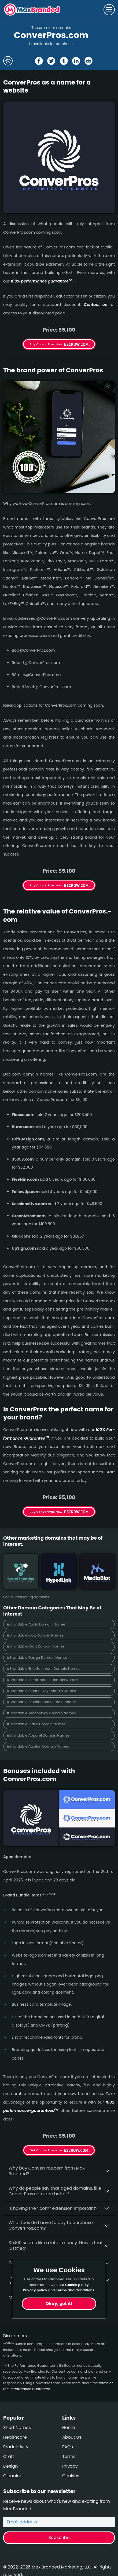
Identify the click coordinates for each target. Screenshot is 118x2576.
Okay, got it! (59, 2303)
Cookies (70, 2476)
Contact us (95, 304)
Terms (68, 2456)
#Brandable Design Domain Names (37, 1657)
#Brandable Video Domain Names (36, 1724)
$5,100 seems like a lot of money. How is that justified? (56, 2245)
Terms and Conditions (75, 2290)
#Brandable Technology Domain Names (41, 1713)
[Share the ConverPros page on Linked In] (76, 61)
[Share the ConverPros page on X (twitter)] (51, 61)
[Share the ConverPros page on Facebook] (39, 61)
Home (68, 2427)
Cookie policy (77, 2285)
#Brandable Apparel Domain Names (38, 1735)
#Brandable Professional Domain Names (42, 1702)
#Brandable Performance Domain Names (42, 1680)
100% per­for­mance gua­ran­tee (41, 281)
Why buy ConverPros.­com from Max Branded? (47, 2171)
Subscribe (58, 2537)
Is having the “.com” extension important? (53, 2208)
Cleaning (13, 2476)
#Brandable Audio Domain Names (36, 1624)
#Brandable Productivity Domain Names (41, 1691)
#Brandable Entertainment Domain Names (43, 1668)
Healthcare (15, 2437)
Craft (8, 2456)
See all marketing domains (26, 1597)
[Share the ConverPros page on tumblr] (64, 61)
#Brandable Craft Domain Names (36, 1646)
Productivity (15, 2447)
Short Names (17, 2427)
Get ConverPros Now (46, 2150)
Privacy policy (35, 2290)
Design (10, 2466)
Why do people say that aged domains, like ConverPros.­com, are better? (55, 2191)
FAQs (67, 2447)
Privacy (70, 2466)
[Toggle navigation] (109, 9)
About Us (71, 2437)
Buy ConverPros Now (46, 344)
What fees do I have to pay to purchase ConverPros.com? (51, 2225)
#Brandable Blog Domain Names (35, 1635)
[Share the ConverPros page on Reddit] (88, 61)
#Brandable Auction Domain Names (38, 1746)
